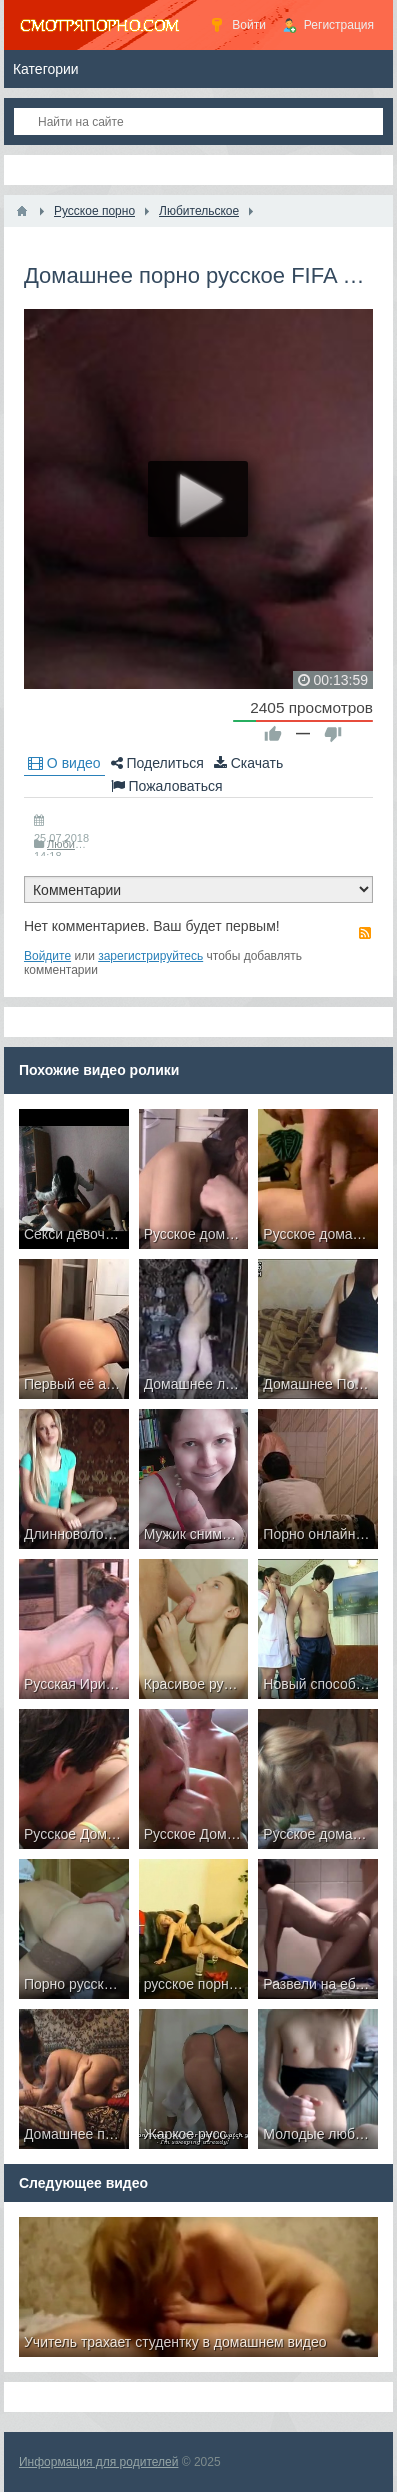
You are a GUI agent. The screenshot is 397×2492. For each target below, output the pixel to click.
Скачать (248, 763)
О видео (64, 763)
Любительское (83, 844)
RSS (365, 933)
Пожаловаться (167, 786)
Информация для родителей (98, 2462)
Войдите (47, 956)
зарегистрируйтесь (150, 956)
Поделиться (157, 763)
